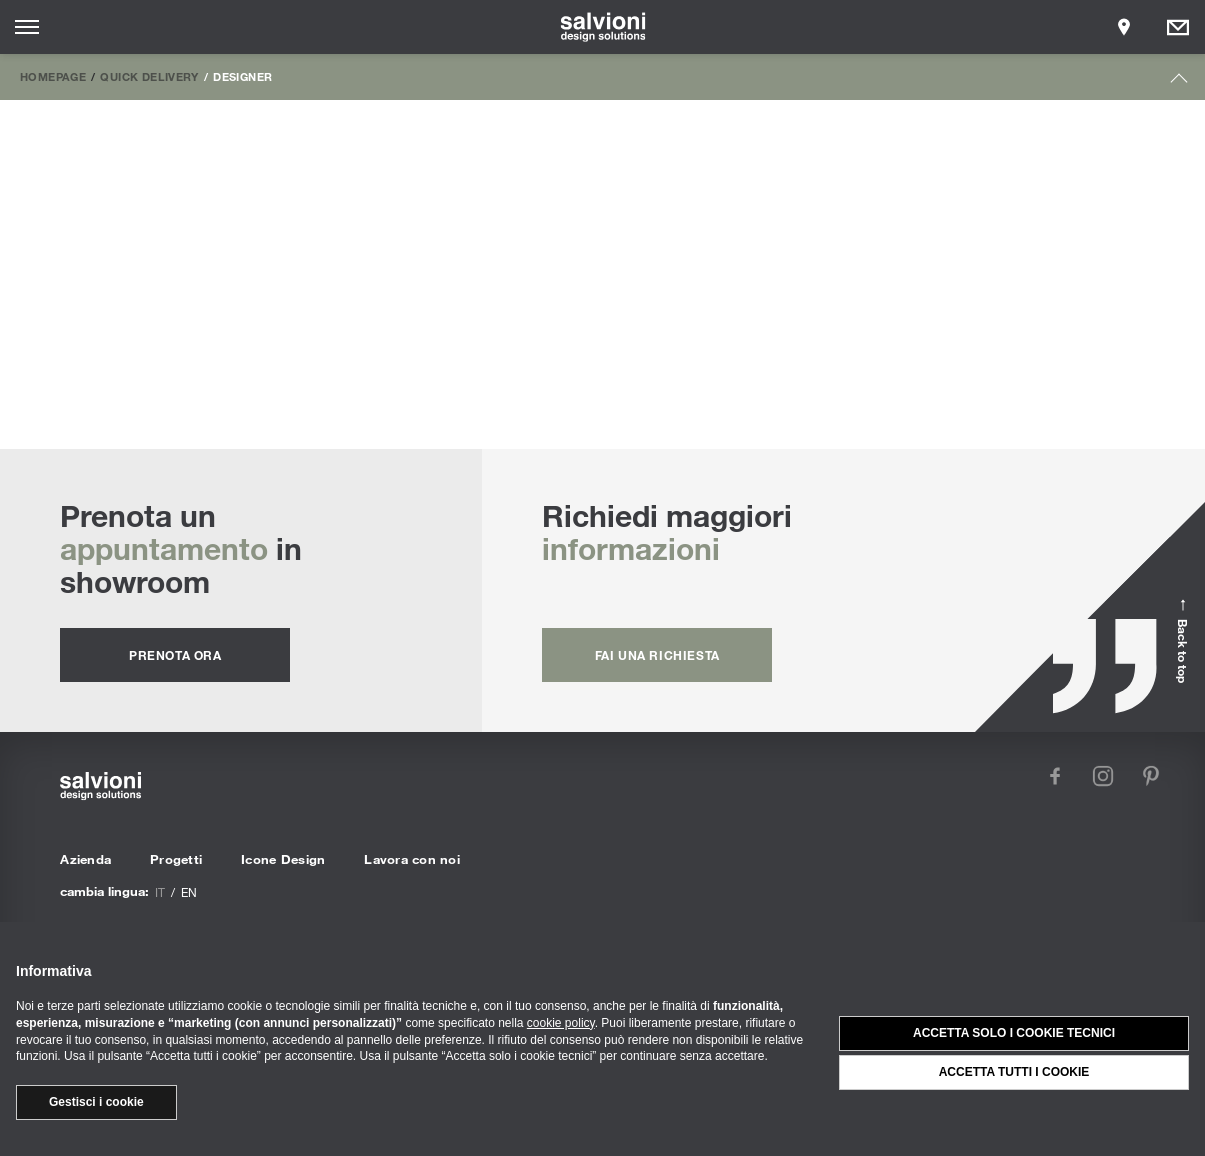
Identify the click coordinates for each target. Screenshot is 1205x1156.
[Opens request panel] (1178, 27)
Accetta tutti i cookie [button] (1014, 1072)
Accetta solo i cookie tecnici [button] (1014, 1033)
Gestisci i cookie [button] (96, 1102)
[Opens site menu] (27, 27)
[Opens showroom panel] (1124, 27)
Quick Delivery (149, 76)
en (189, 892)
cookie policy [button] (561, 1023)
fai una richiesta (657, 655)
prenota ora (175, 655)
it (160, 892)
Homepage (53, 76)
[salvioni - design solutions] (602, 27)
